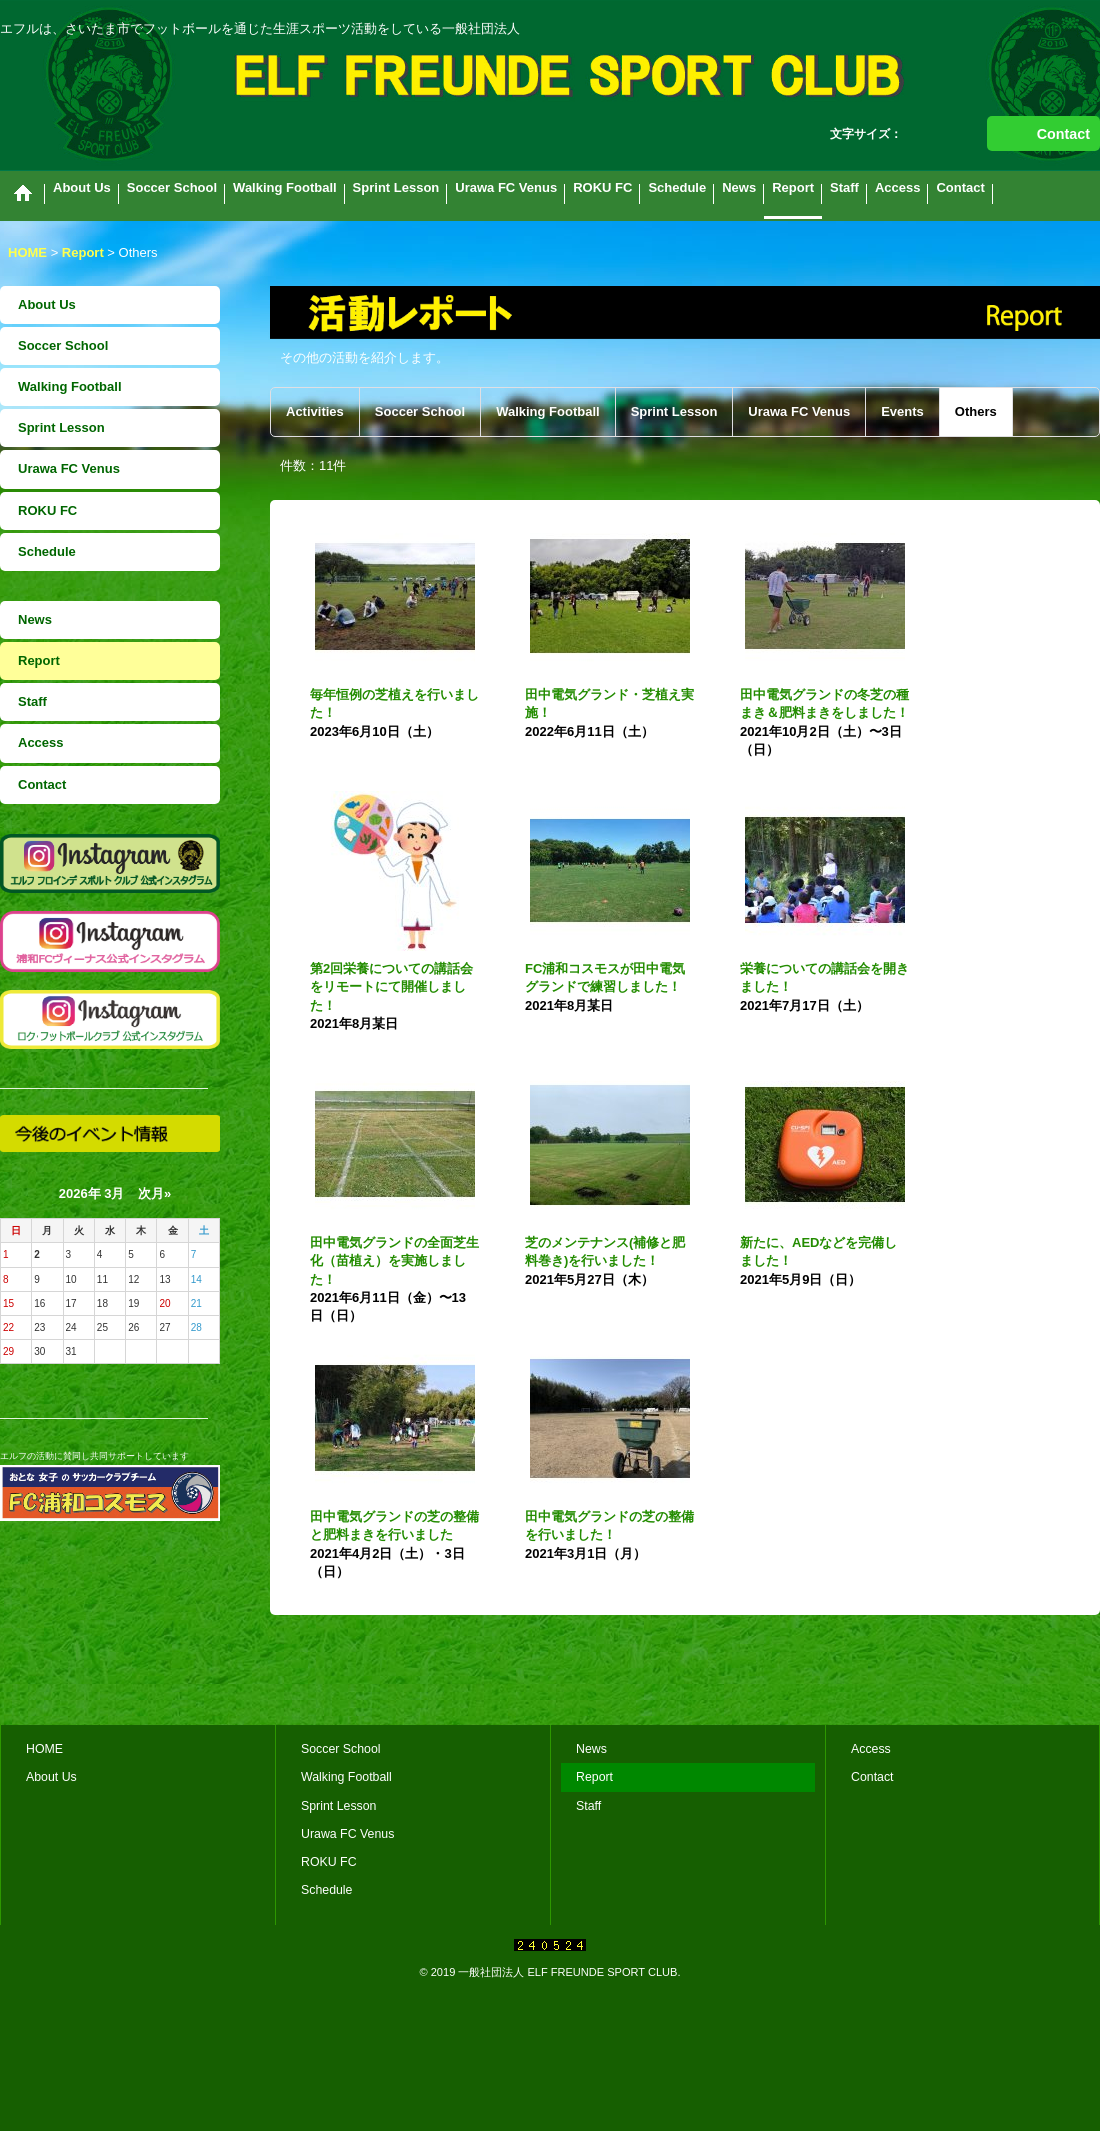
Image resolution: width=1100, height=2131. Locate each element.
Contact (1063, 134)
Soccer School (63, 345)
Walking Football (70, 386)
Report (39, 660)
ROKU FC (47, 510)
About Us (47, 304)
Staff (32, 701)
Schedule (47, 551)
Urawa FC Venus (69, 468)
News (35, 619)
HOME (44, 1749)
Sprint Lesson (61, 427)
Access (41, 742)
